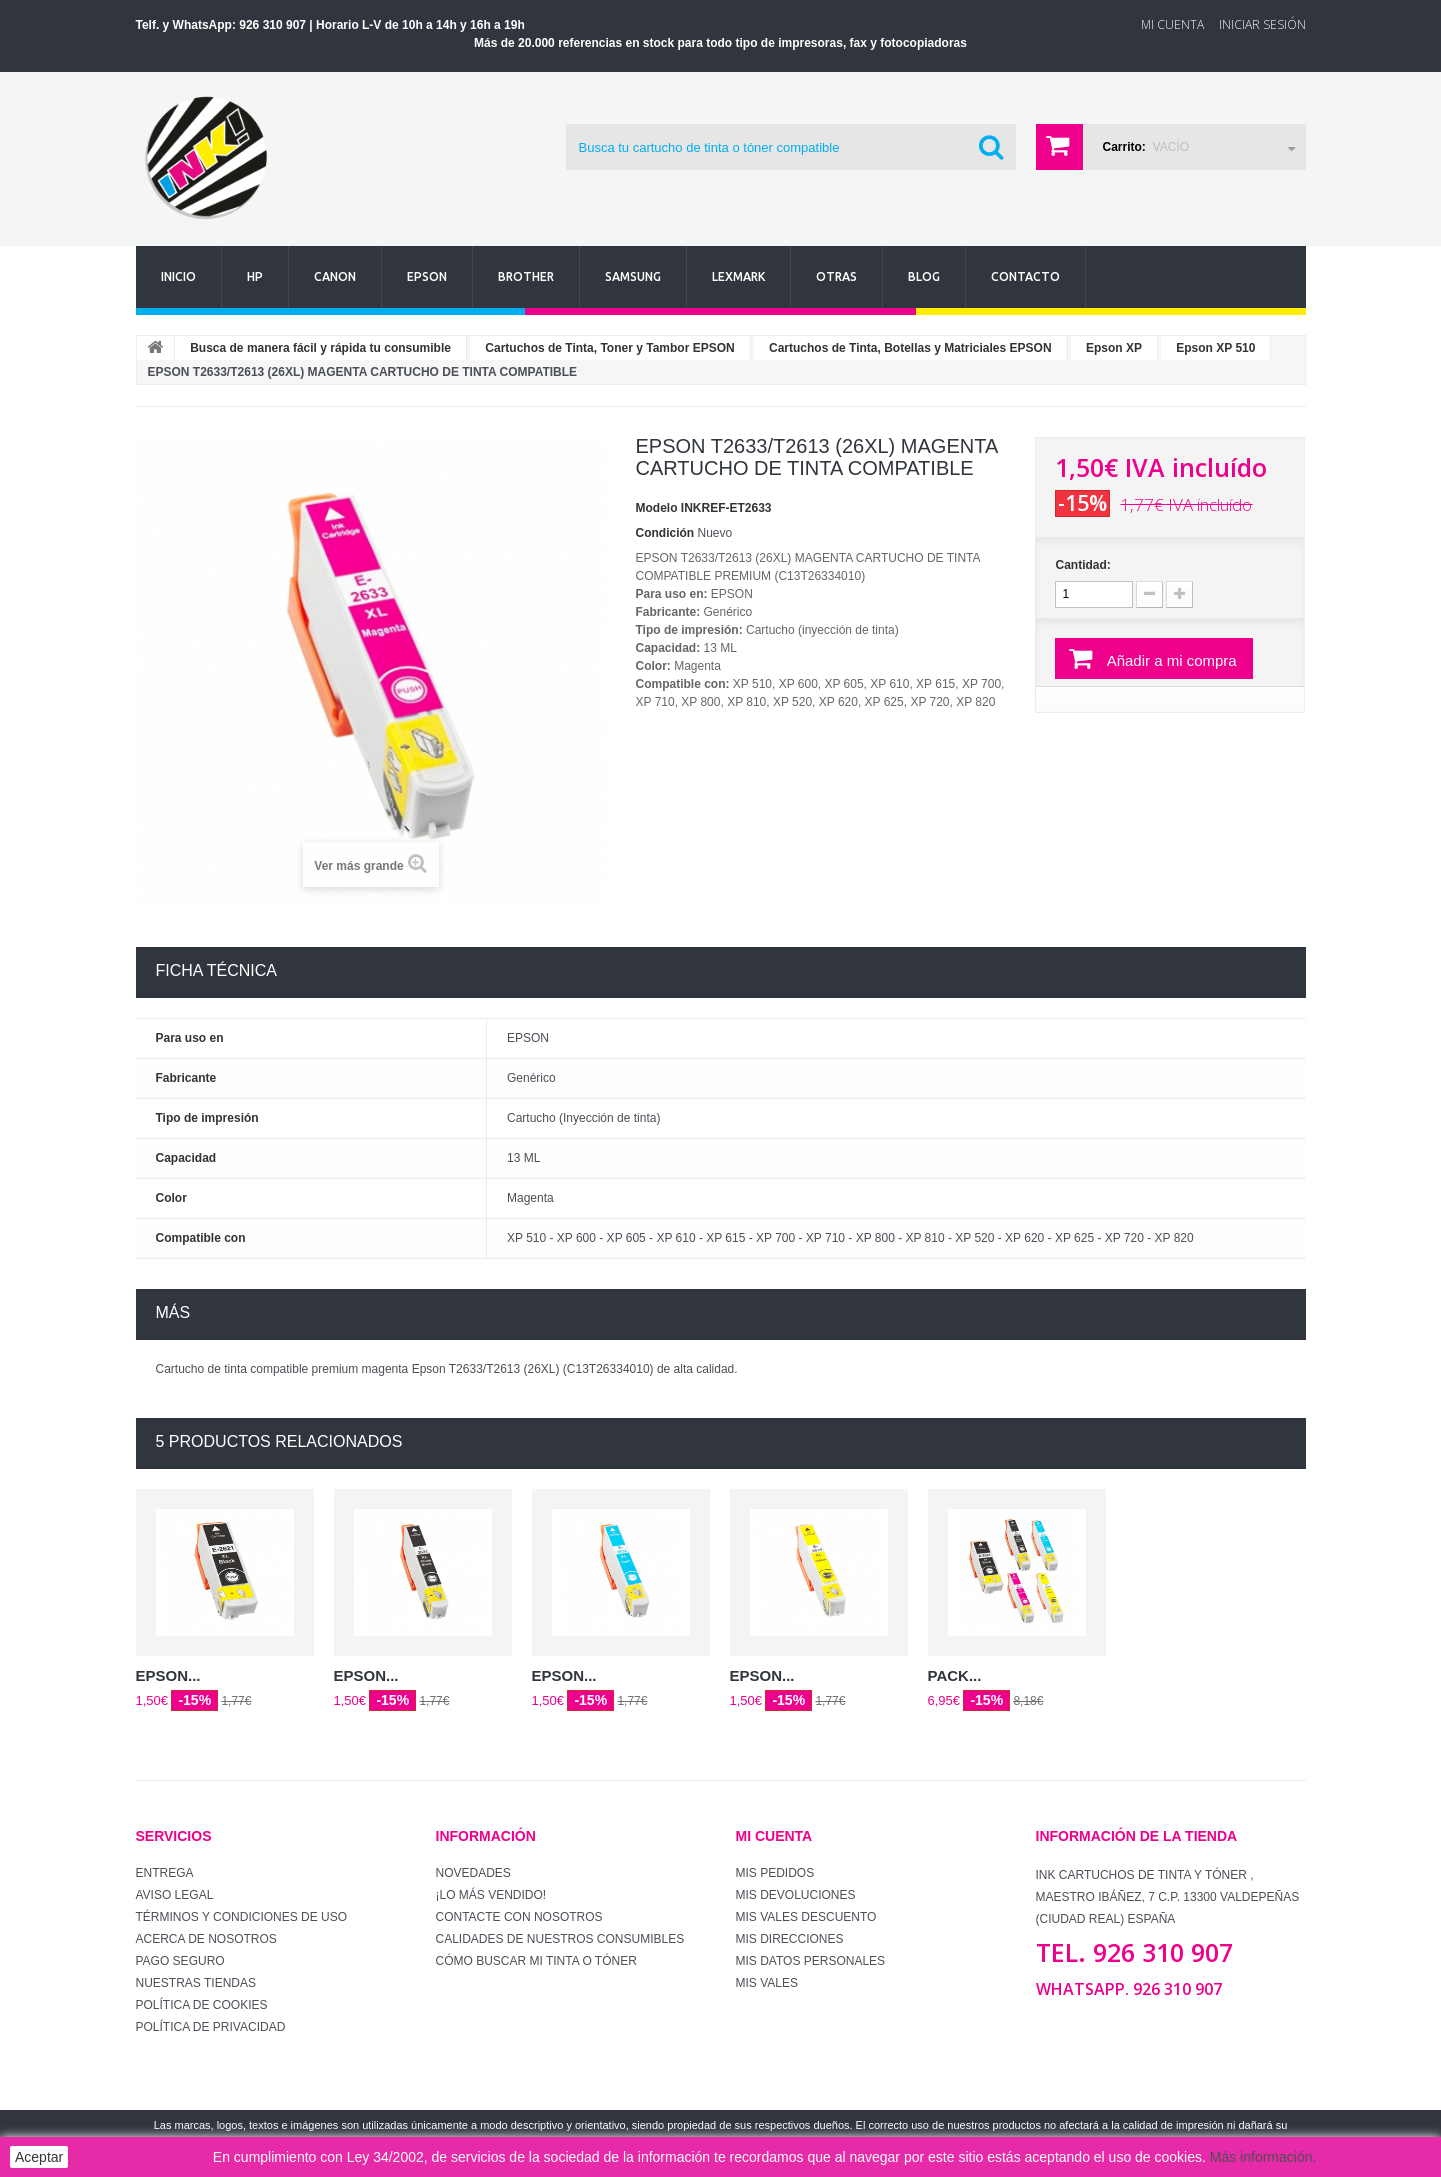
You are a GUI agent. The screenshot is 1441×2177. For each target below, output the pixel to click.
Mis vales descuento (806, 1917)
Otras (836, 276)
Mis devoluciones (796, 1895)
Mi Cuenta (1172, 24)
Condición (665, 533)
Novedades (473, 1873)
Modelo (657, 508)
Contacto (1025, 276)
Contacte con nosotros (519, 1917)
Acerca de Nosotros (206, 1939)
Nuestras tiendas (196, 1983)
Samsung (633, 276)
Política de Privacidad (211, 2027)
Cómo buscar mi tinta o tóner (536, 1961)
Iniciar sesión (1262, 24)
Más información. (1263, 2157)
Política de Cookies (202, 2005)
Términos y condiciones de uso (242, 1917)
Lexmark (738, 276)
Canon (335, 276)
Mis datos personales (811, 1961)
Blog (924, 276)
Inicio (178, 276)
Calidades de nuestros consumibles (560, 1939)
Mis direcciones (790, 1939)
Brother (526, 276)
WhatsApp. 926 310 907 (1129, 1989)
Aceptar (39, 2157)
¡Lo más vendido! (491, 1895)
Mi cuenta (774, 1836)
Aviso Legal (175, 1895)
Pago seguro (180, 1961)
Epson (427, 276)
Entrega (165, 1873)
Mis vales (767, 1983)
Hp (255, 276)
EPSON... (168, 1675)
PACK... (955, 1675)
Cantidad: (1082, 565)
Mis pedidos (775, 1873)
